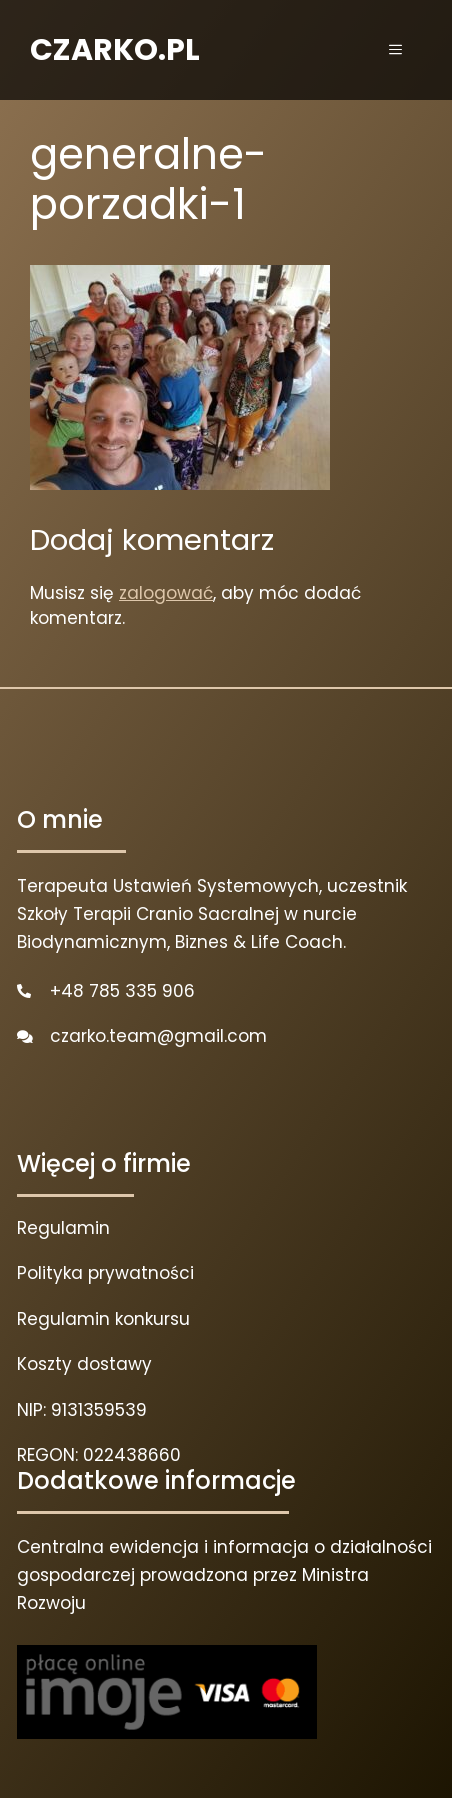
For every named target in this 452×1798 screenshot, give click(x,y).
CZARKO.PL (115, 50)
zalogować (166, 593)
